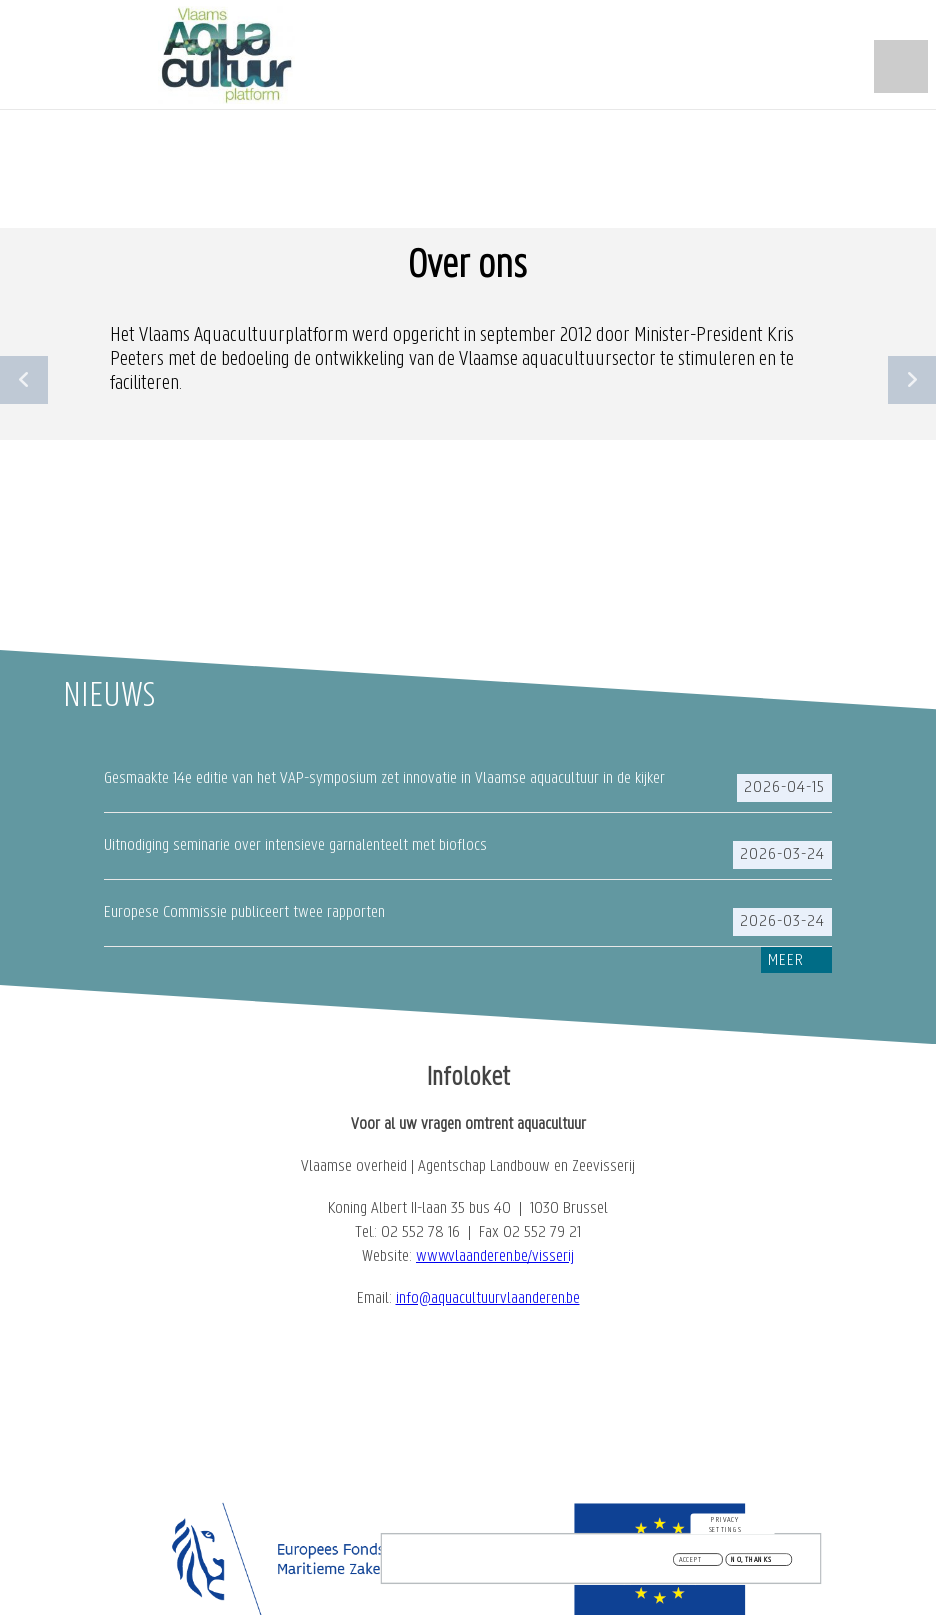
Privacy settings (725, 1527)
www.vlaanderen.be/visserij (495, 1256)
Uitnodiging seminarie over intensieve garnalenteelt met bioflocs (295, 845)
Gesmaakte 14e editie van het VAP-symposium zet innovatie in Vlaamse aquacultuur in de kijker (384, 778)
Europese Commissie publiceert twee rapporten (244, 912)
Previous (24, 380)
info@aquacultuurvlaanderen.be (488, 1298)
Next (912, 380)
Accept (691, 1563)
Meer (786, 960)
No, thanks (751, 1563)
